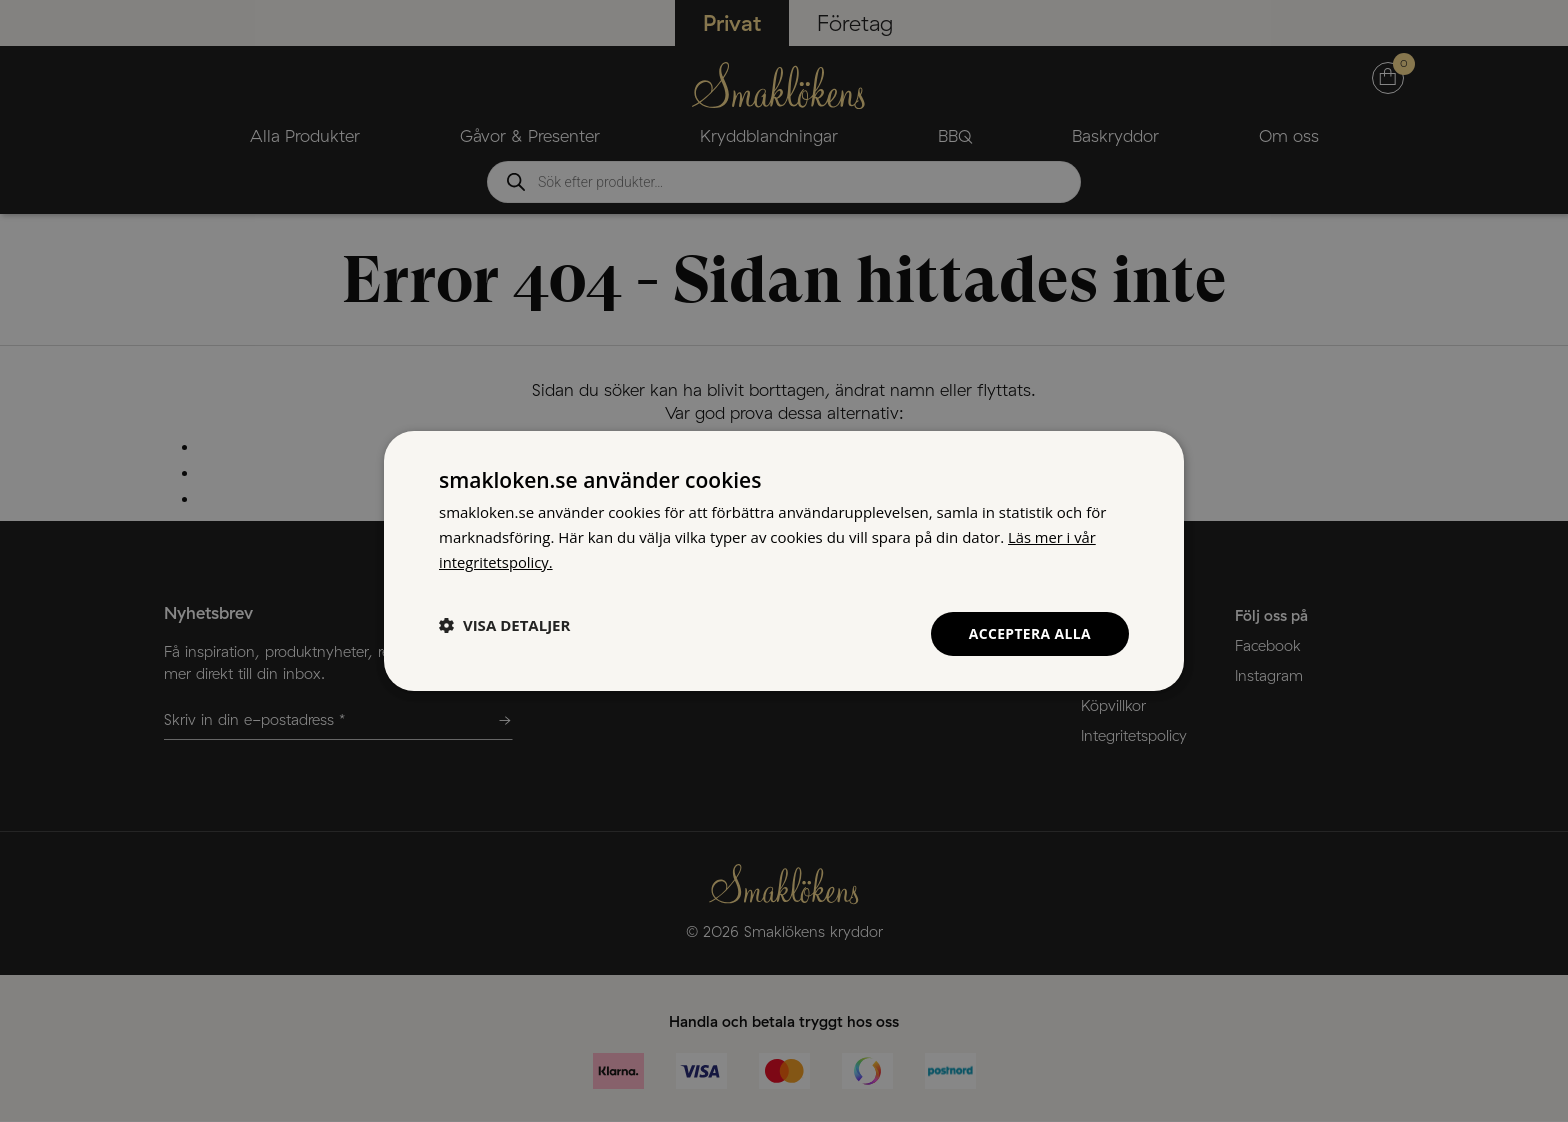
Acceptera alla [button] (1029, 632)
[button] (504, 625)
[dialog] (784, 561)
